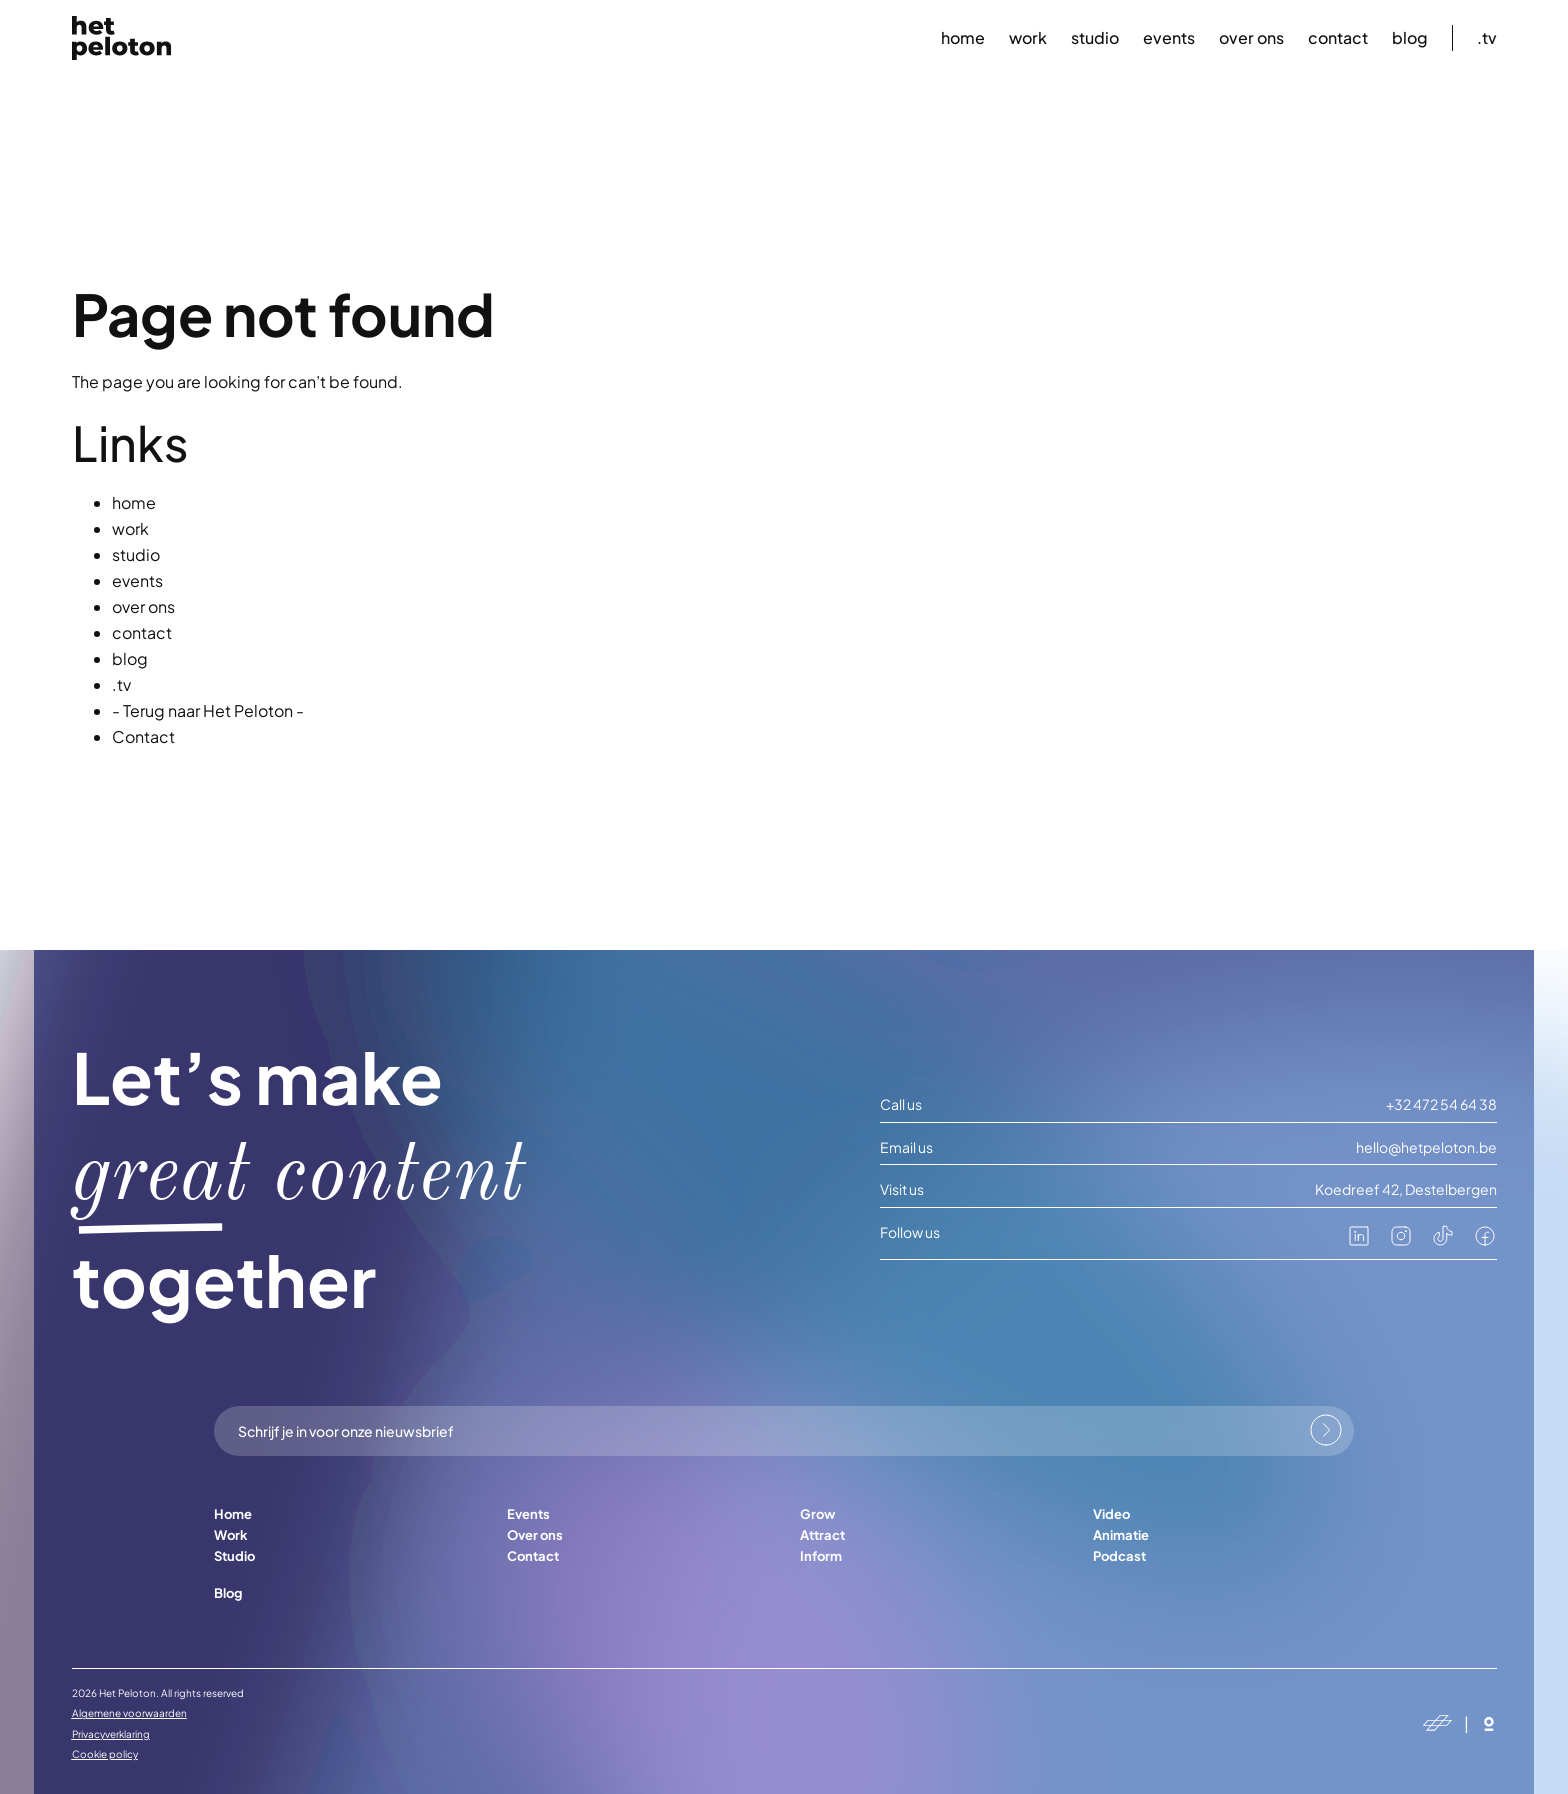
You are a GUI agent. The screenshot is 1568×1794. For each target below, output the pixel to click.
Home (233, 1514)
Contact (143, 736)
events (1169, 37)
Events (528, 1514)
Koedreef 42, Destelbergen (1406, 1189)
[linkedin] (1359, 1242)
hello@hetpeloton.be (1426, 1147)
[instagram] (1401, 1242)
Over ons (535, 1535)
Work (231, 1535)
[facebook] (1485, 1242)
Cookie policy (105, 1754)
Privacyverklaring (111, 1734)
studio (1095, 37)
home (963, 37)
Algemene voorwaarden (129, 1713)
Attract (822, 1535)
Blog (228, 1593)
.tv (1487, 37)
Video (1111, 1514)
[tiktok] (1443, 1242)
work (1028, 37)
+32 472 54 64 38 (1441, 1104)
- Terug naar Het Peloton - (208, 710)
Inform (821, 1556)
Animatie (1121, 1535)
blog (1410, 37)
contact (1338, 37)
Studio (234, 1556)
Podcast (1119, 1556)
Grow (817, 1514)
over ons (1251, 37)
